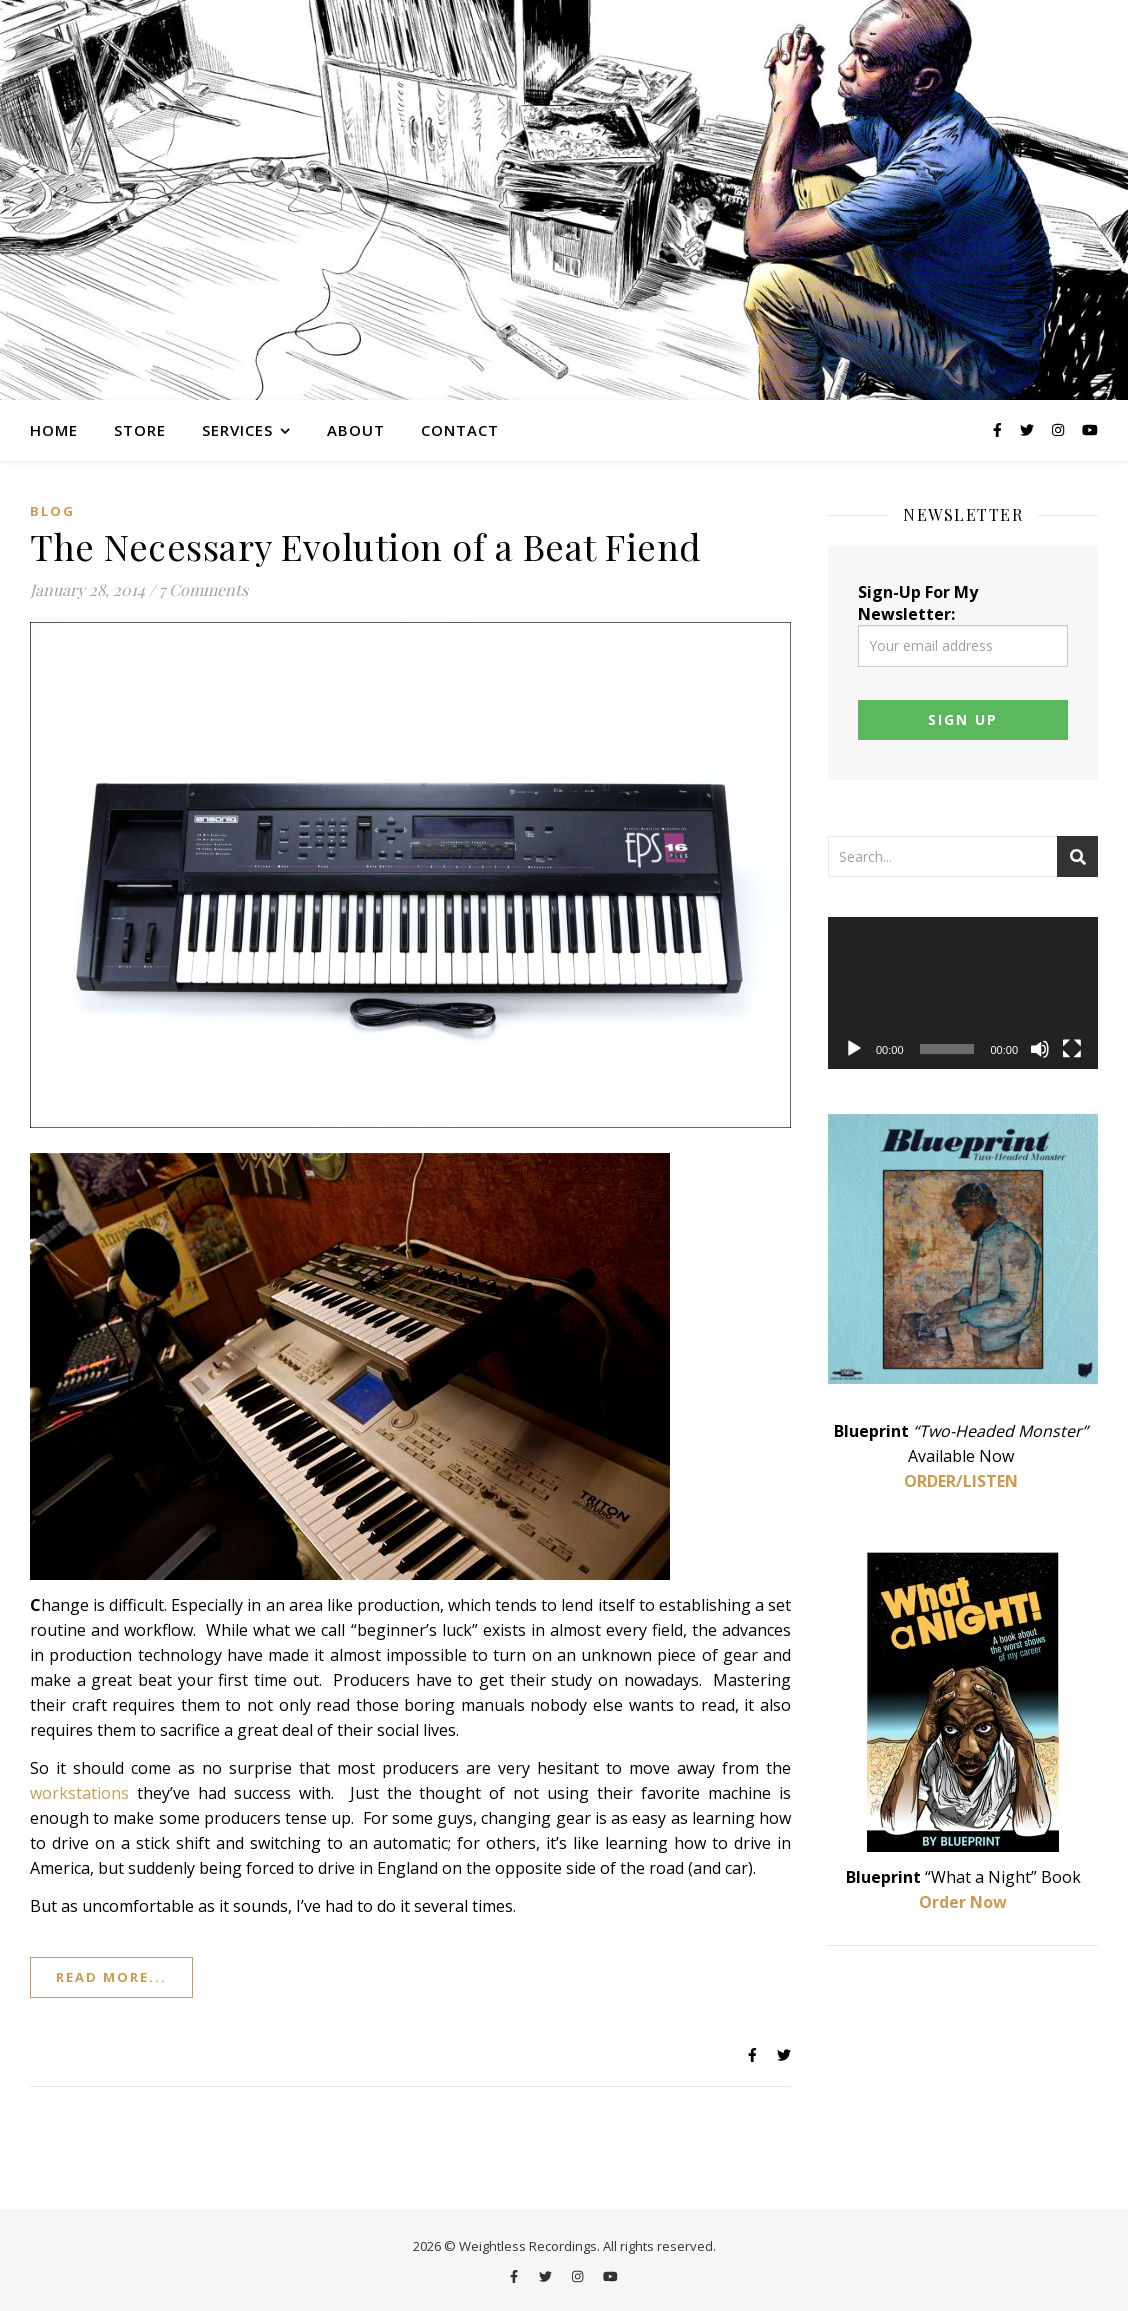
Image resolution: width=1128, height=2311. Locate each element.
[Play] (854, 1049)
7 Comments (203, 589)
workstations (79, 1793)
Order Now (963, 1902)
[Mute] (1040, 1049)
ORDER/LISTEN (961, 1481)
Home (54, 430)
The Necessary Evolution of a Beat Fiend (366, 546)
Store (140, 430)
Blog (52, 511)
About (356, 430)
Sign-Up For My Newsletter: (963, 624)
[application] (963, 993)
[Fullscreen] (1072, 1049)
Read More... (111, 1977)
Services (237, 430)
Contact (460, 430)
